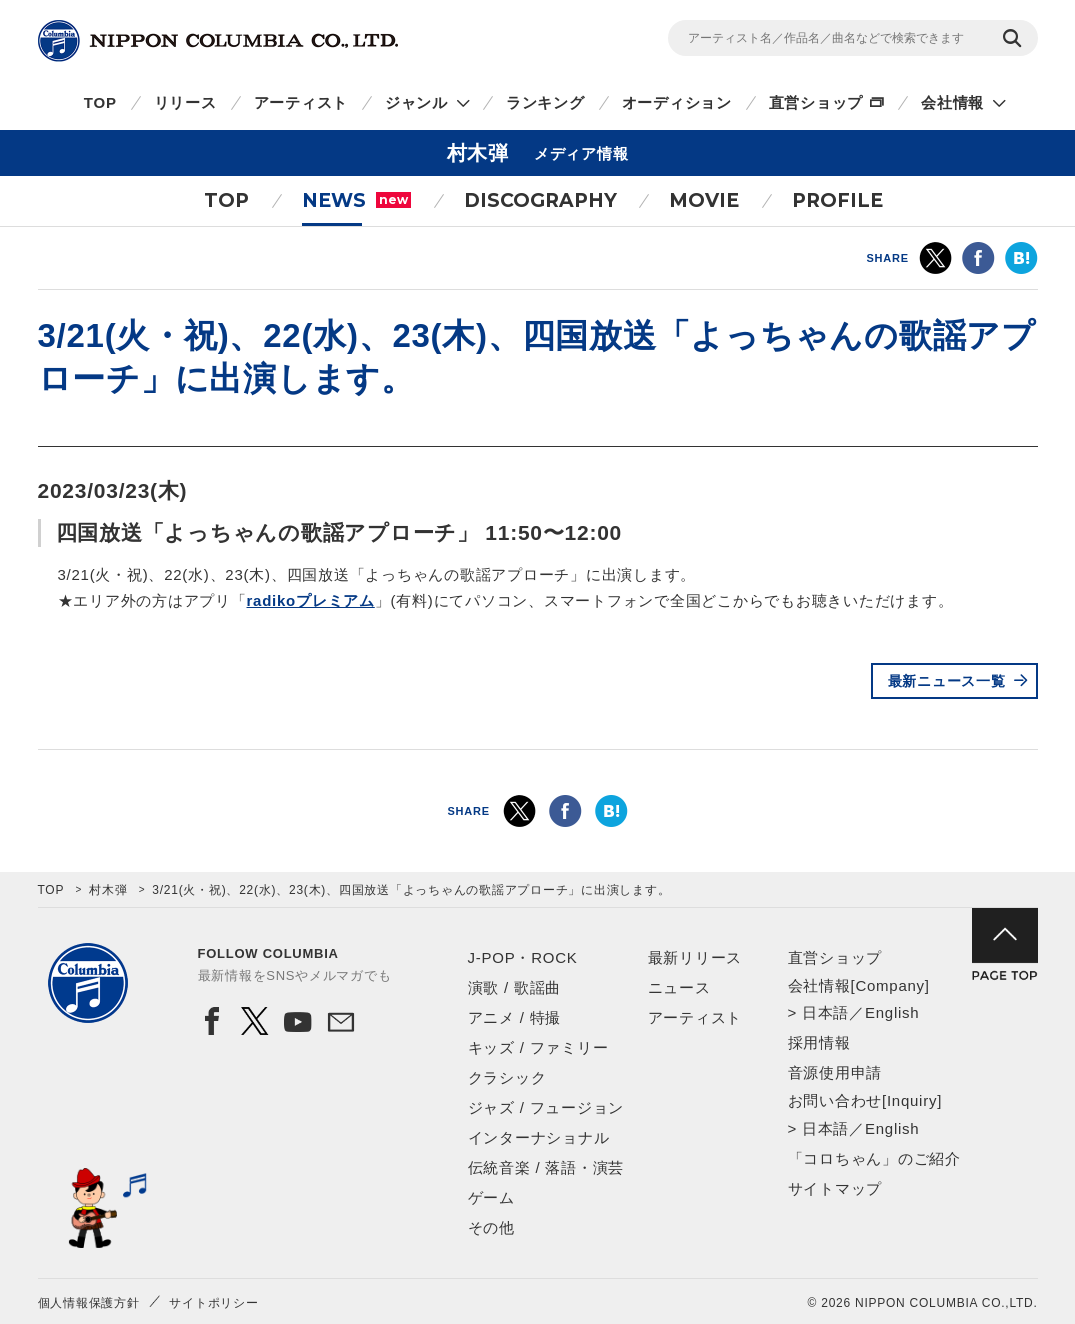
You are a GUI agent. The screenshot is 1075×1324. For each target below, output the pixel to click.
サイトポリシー (213, 1303)
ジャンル (416, 102)
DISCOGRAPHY (540, 200)
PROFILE (837, 200)
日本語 (825, 1012)
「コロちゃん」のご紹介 (874, 1158)
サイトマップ (835, 1188)
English (892, 1012)
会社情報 (952, 102)
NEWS (356, 200)
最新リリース (695, 957)
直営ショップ (816, 102)
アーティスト (301, 102)
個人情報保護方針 (89, 1303)
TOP (100, 102)
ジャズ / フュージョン (546, 1107)
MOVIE (704, 200)
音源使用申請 (835, 1072)
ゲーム (491, 1197)
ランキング (545, 102)
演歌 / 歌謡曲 (515, 987)
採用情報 (819, 1042)
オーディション (677, 102)
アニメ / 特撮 (515, 1017)
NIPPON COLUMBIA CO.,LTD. (218, 41)
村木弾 (108, 890)
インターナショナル (539, 1137)
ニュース (679, 987)
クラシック (507, 1077)
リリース (185, 102)
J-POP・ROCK (523, 957)
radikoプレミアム (311, 600)
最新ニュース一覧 (947, 681)
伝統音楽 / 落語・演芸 (546, 1167)
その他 (491, 1227)
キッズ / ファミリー (538, 1047)
